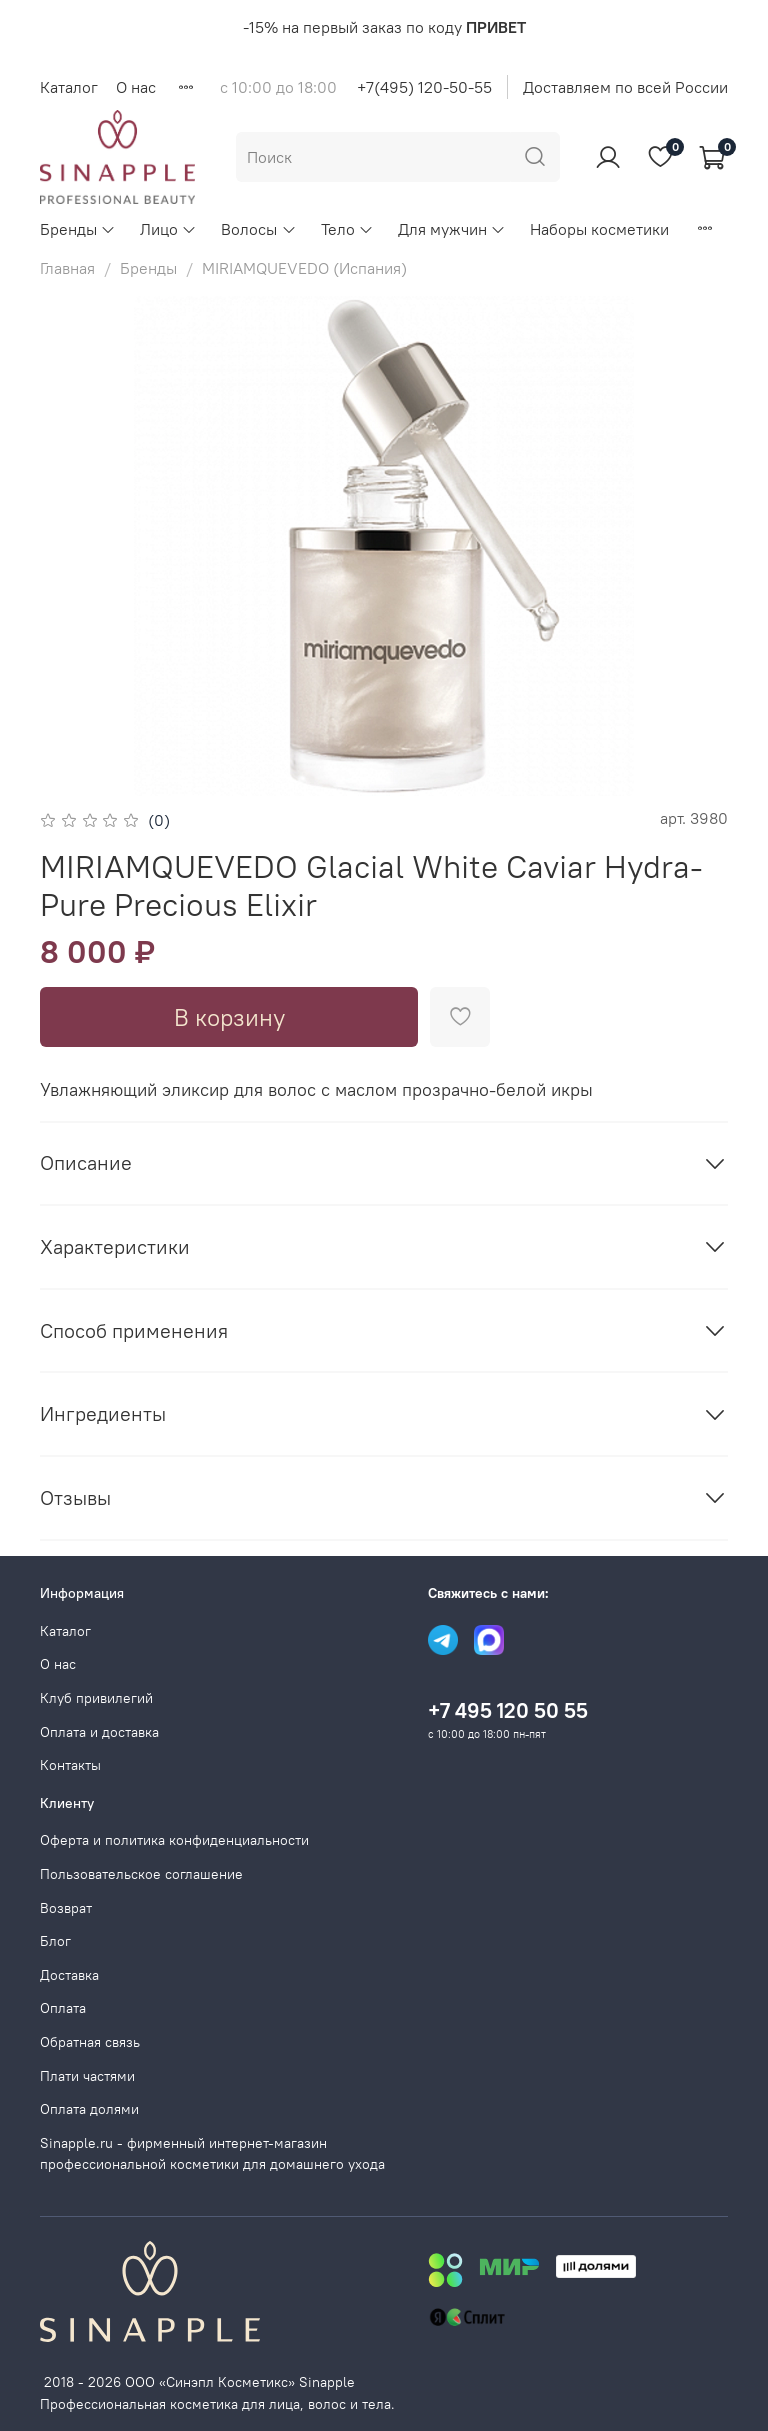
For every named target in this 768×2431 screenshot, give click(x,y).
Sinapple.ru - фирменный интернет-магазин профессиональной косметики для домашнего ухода (212, 2154)
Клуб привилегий (96, 1698)
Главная (67, 268)
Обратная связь (90, 2042)
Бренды (78, 229)
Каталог (69, 87)
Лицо (168, 229)
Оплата (63, 2008)
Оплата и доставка (99, 1732)
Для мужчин (452, 229)
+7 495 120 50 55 (508, 1710)
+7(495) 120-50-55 (424, 87)
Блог (55, 1941)
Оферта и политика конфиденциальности (174, 1840)
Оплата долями (89, 2109)
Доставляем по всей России (625, 87)
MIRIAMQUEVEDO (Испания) (304, 268)
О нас (136, 87)
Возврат (66, 1908)
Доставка (69, 1975)
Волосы (258, 229)
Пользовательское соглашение (141, 1874)
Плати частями (87, 2076)
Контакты (70, 1765)
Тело (347, 229)
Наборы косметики (599, 229)
